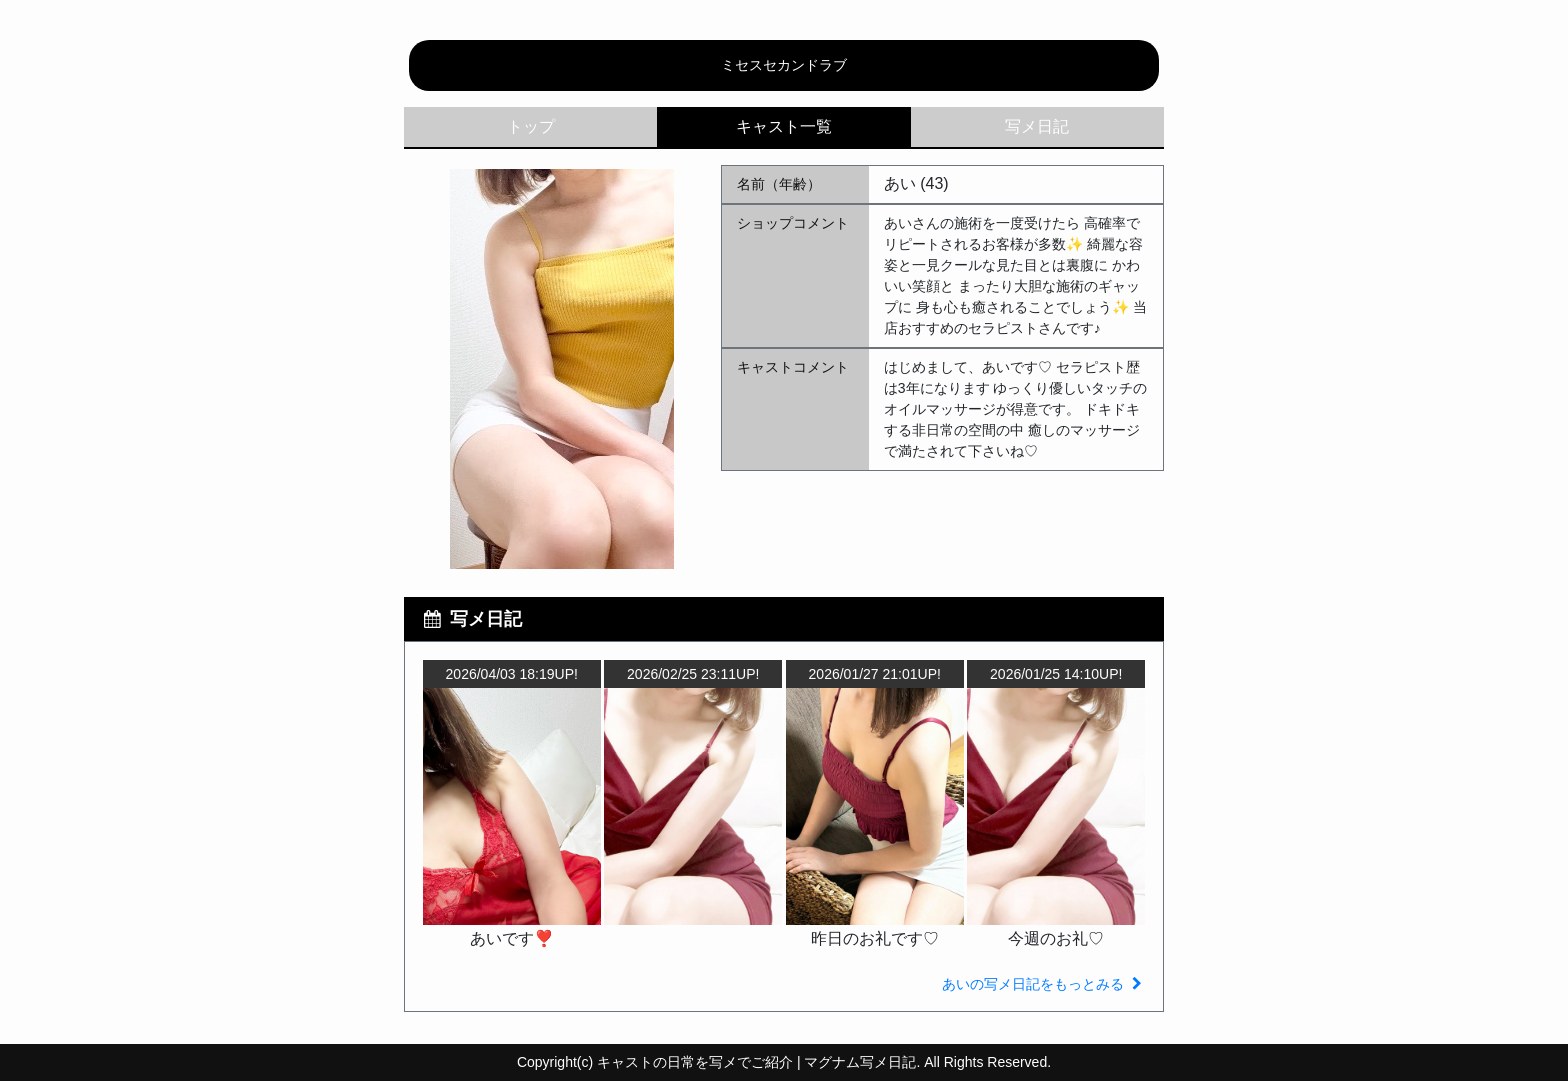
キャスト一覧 (783, 127)
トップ (531, 126)
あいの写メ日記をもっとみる (1044, 984)
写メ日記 (1037, 126)
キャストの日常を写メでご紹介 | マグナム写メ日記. (758, 1062)
